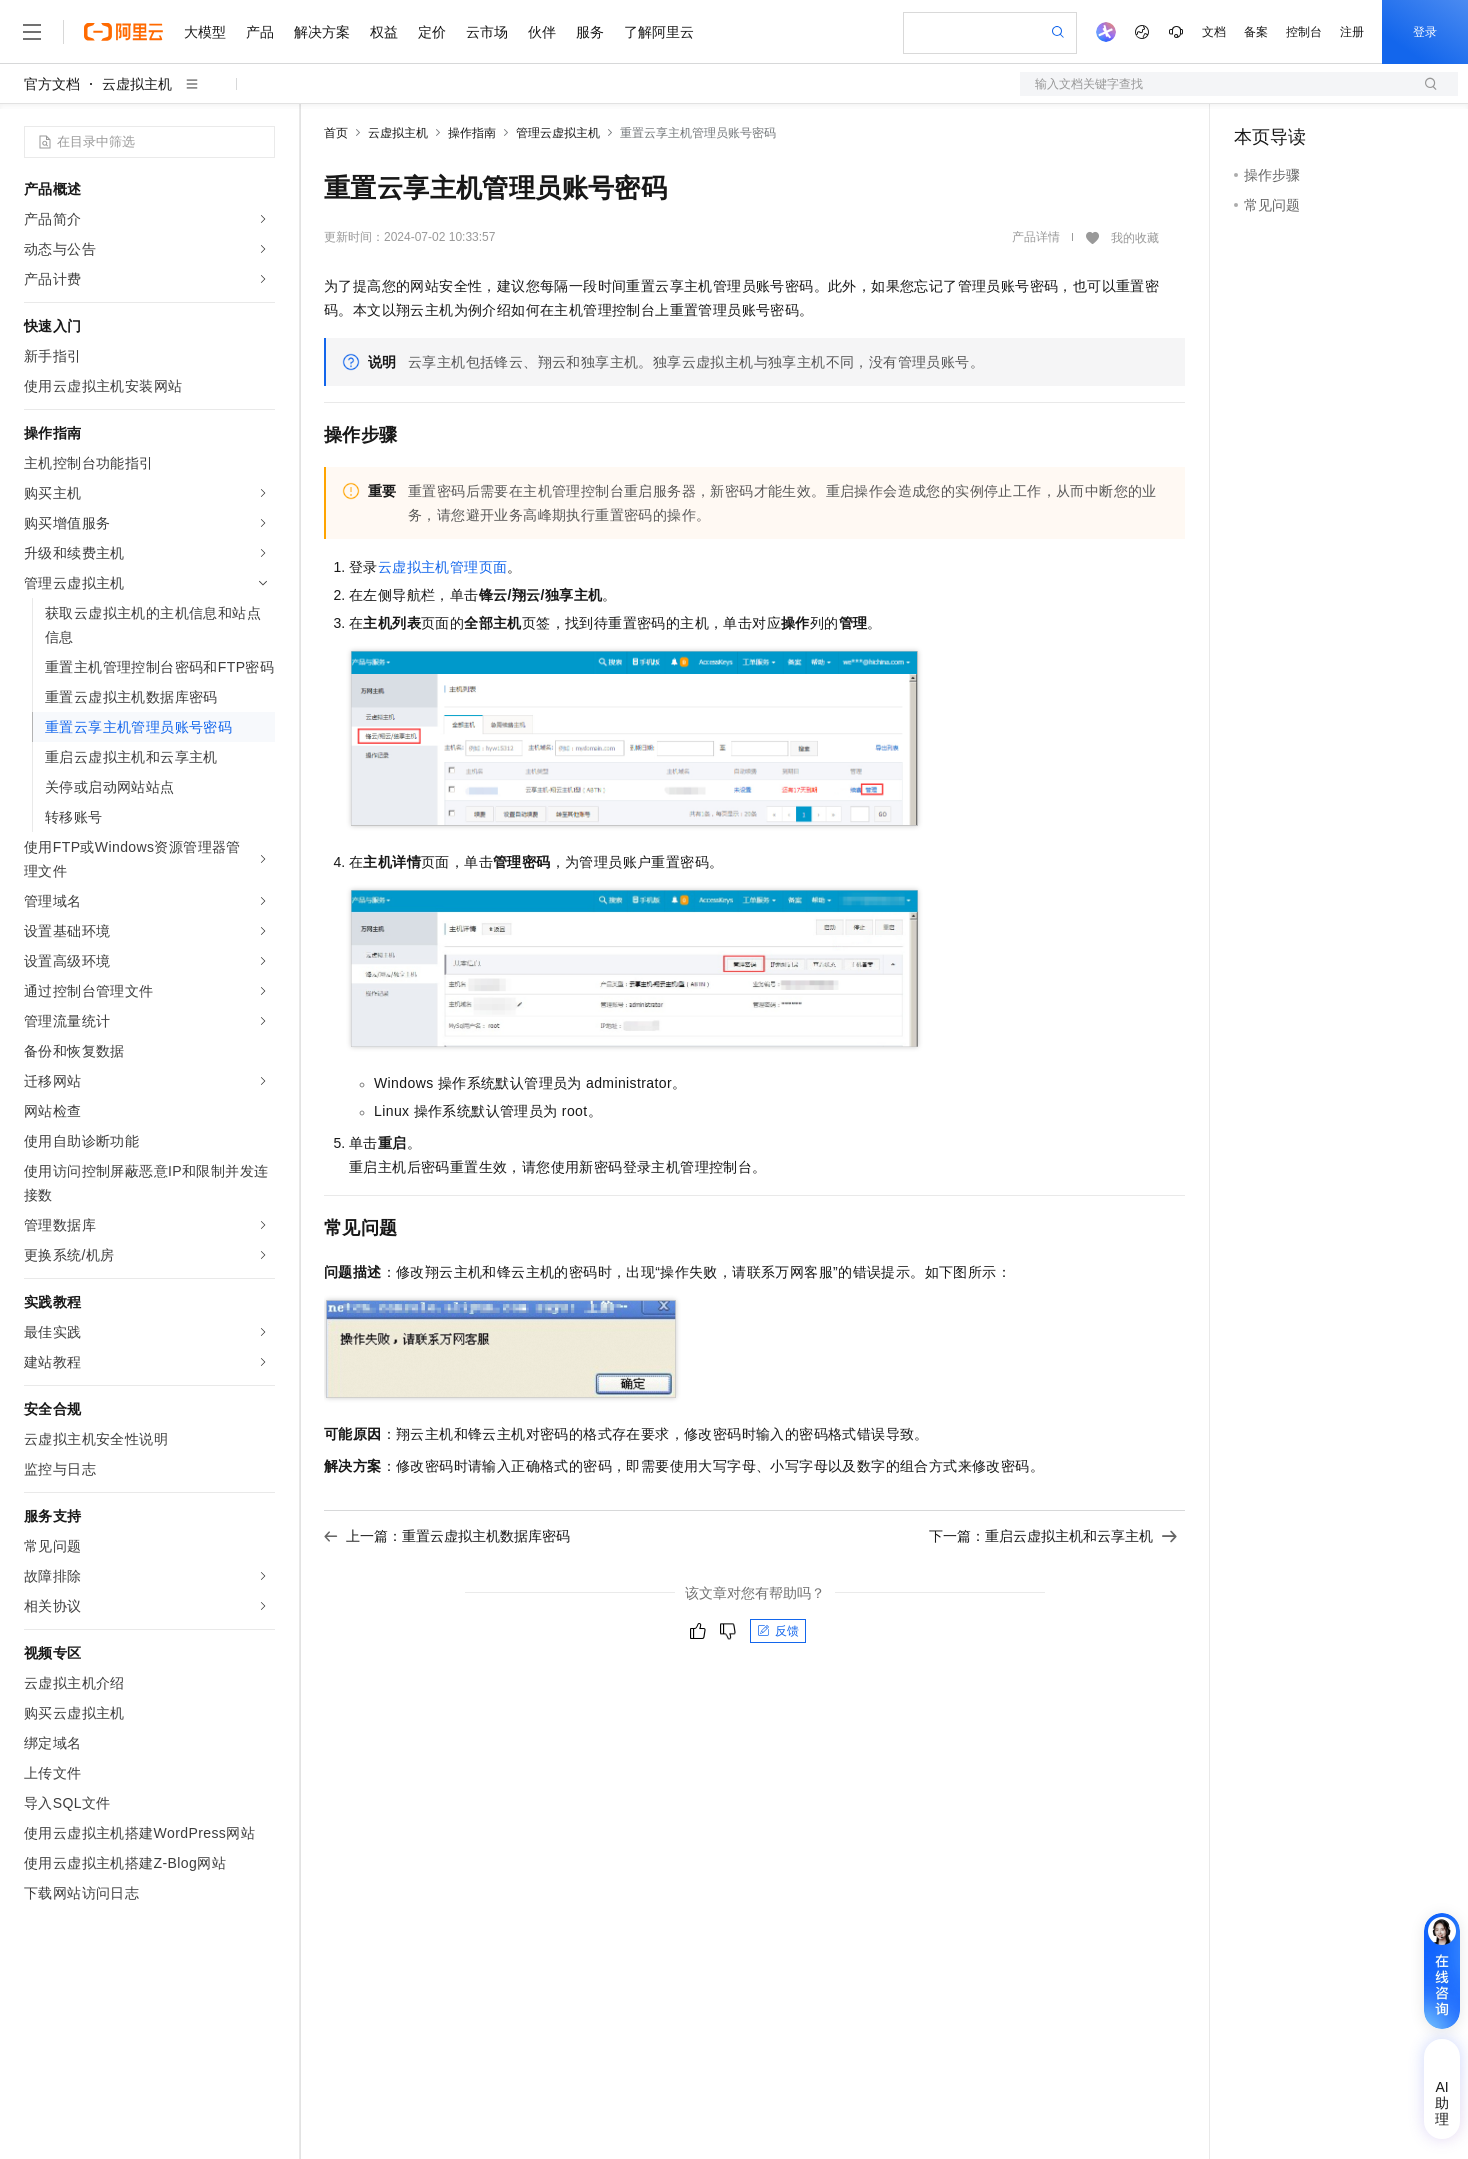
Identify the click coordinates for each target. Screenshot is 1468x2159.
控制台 (1304, 32)
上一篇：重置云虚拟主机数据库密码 (447, 1536)
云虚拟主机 (137, 84)
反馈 (778, 1631)
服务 (590, 32)
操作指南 (472, 133)
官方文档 (52, 84)
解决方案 (322, 32)
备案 (1256, 32)
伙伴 (542, 32)
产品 (260, 32)
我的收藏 (1135, 238)
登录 (1425, 32)
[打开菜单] (32, 32)
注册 (1352, 32)
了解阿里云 (659, 32)
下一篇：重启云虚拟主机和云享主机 (1053, 1536)
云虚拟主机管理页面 (443, 567)
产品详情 (1036, 237)
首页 (336, 133)
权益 (384, 32)
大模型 (205, 32)
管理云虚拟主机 (558, 133)
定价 (432, 32)
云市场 (487, 32)
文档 (1214, 32)
